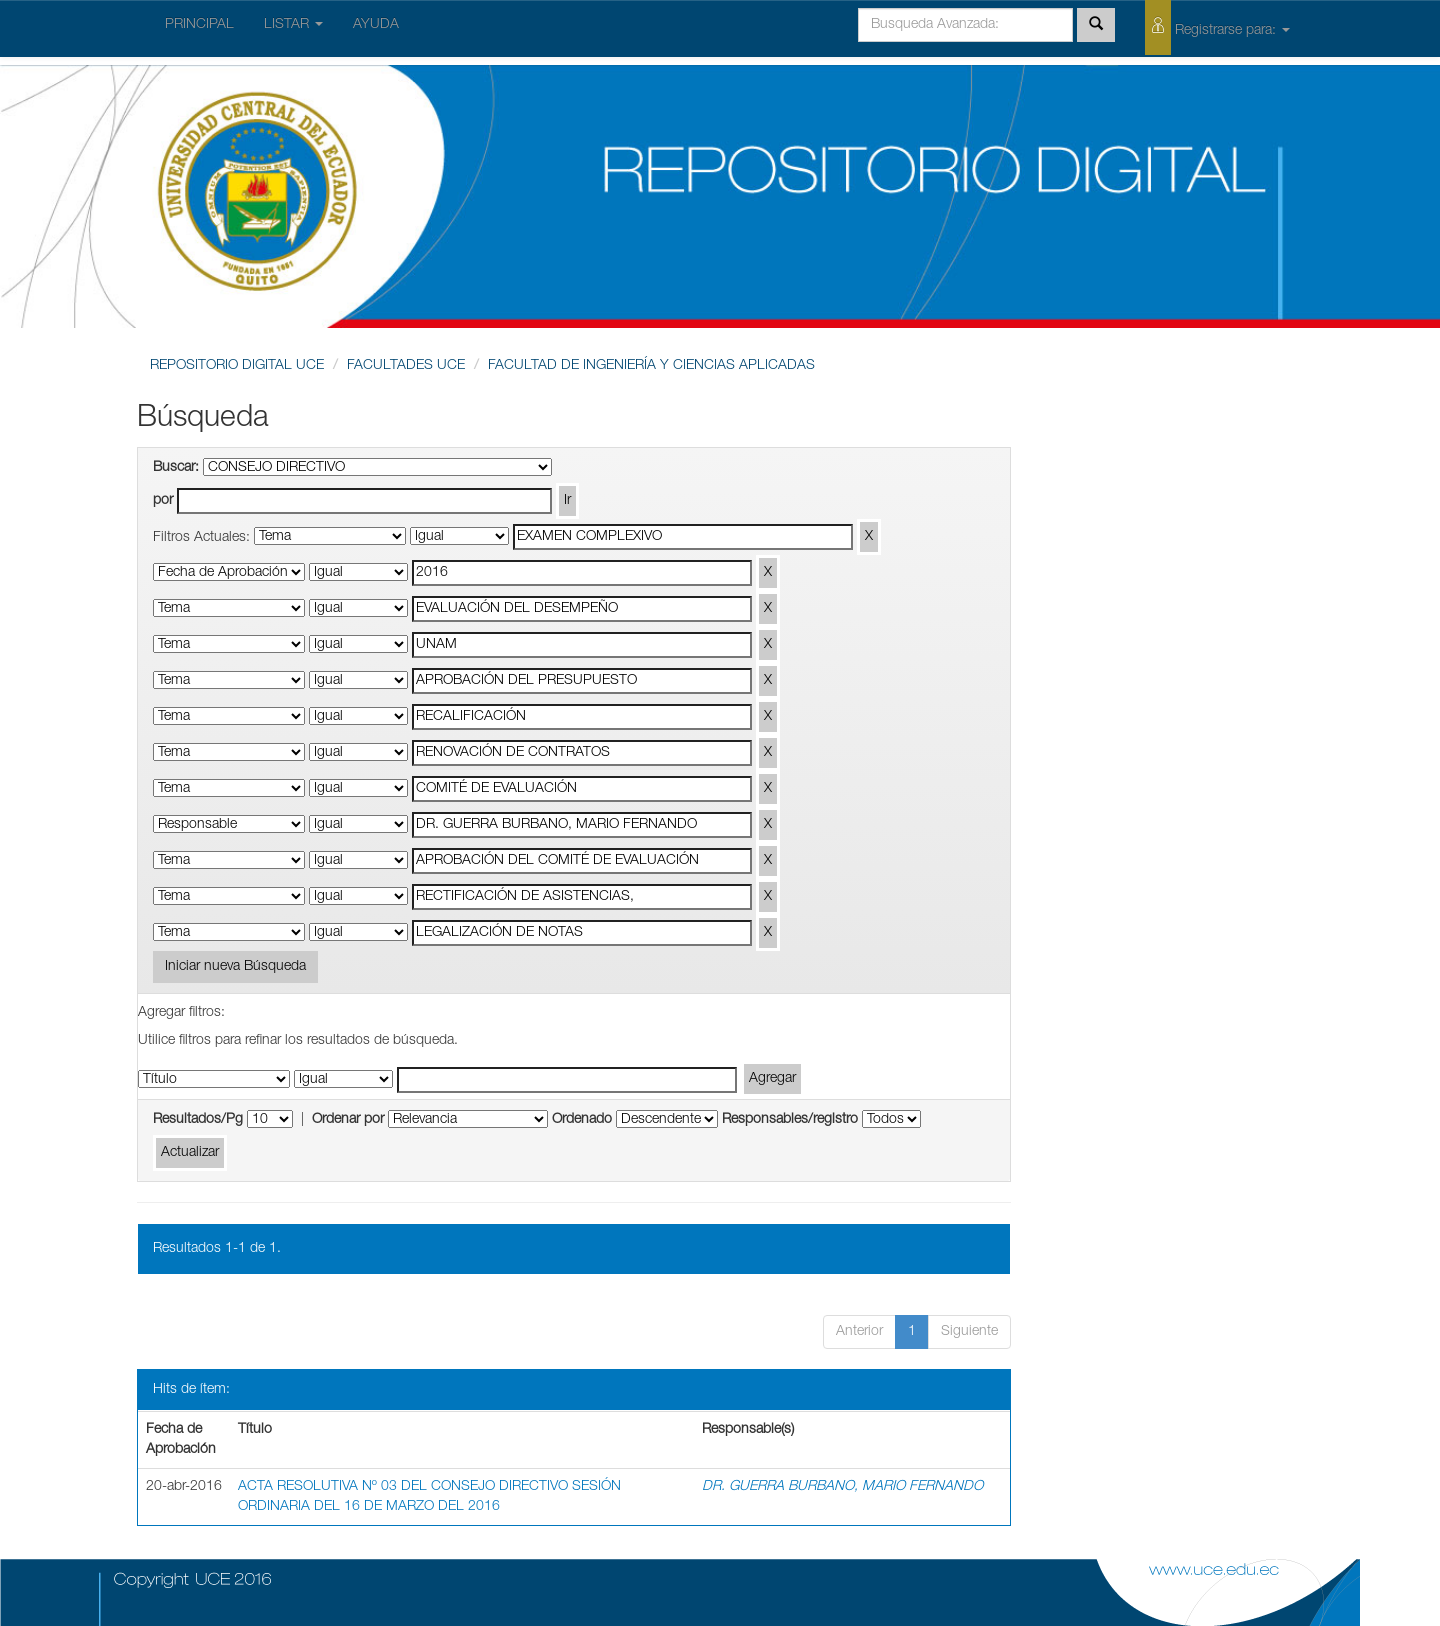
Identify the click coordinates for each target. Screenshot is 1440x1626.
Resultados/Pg (198, 1120)
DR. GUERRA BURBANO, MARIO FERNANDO (842, 1487)
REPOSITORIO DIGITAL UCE (237, 366)
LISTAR (293, 25)
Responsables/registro (790, 1120)
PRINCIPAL (199, 25)
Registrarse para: (1217, 27)
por (163, 501)
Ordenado (582, 1120)
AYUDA (376, 25)
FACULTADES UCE (406, 366)
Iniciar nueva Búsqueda (235, 967)
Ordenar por (348, 1120)
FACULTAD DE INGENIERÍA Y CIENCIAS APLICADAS (651, 366)
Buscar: (176, 468)
